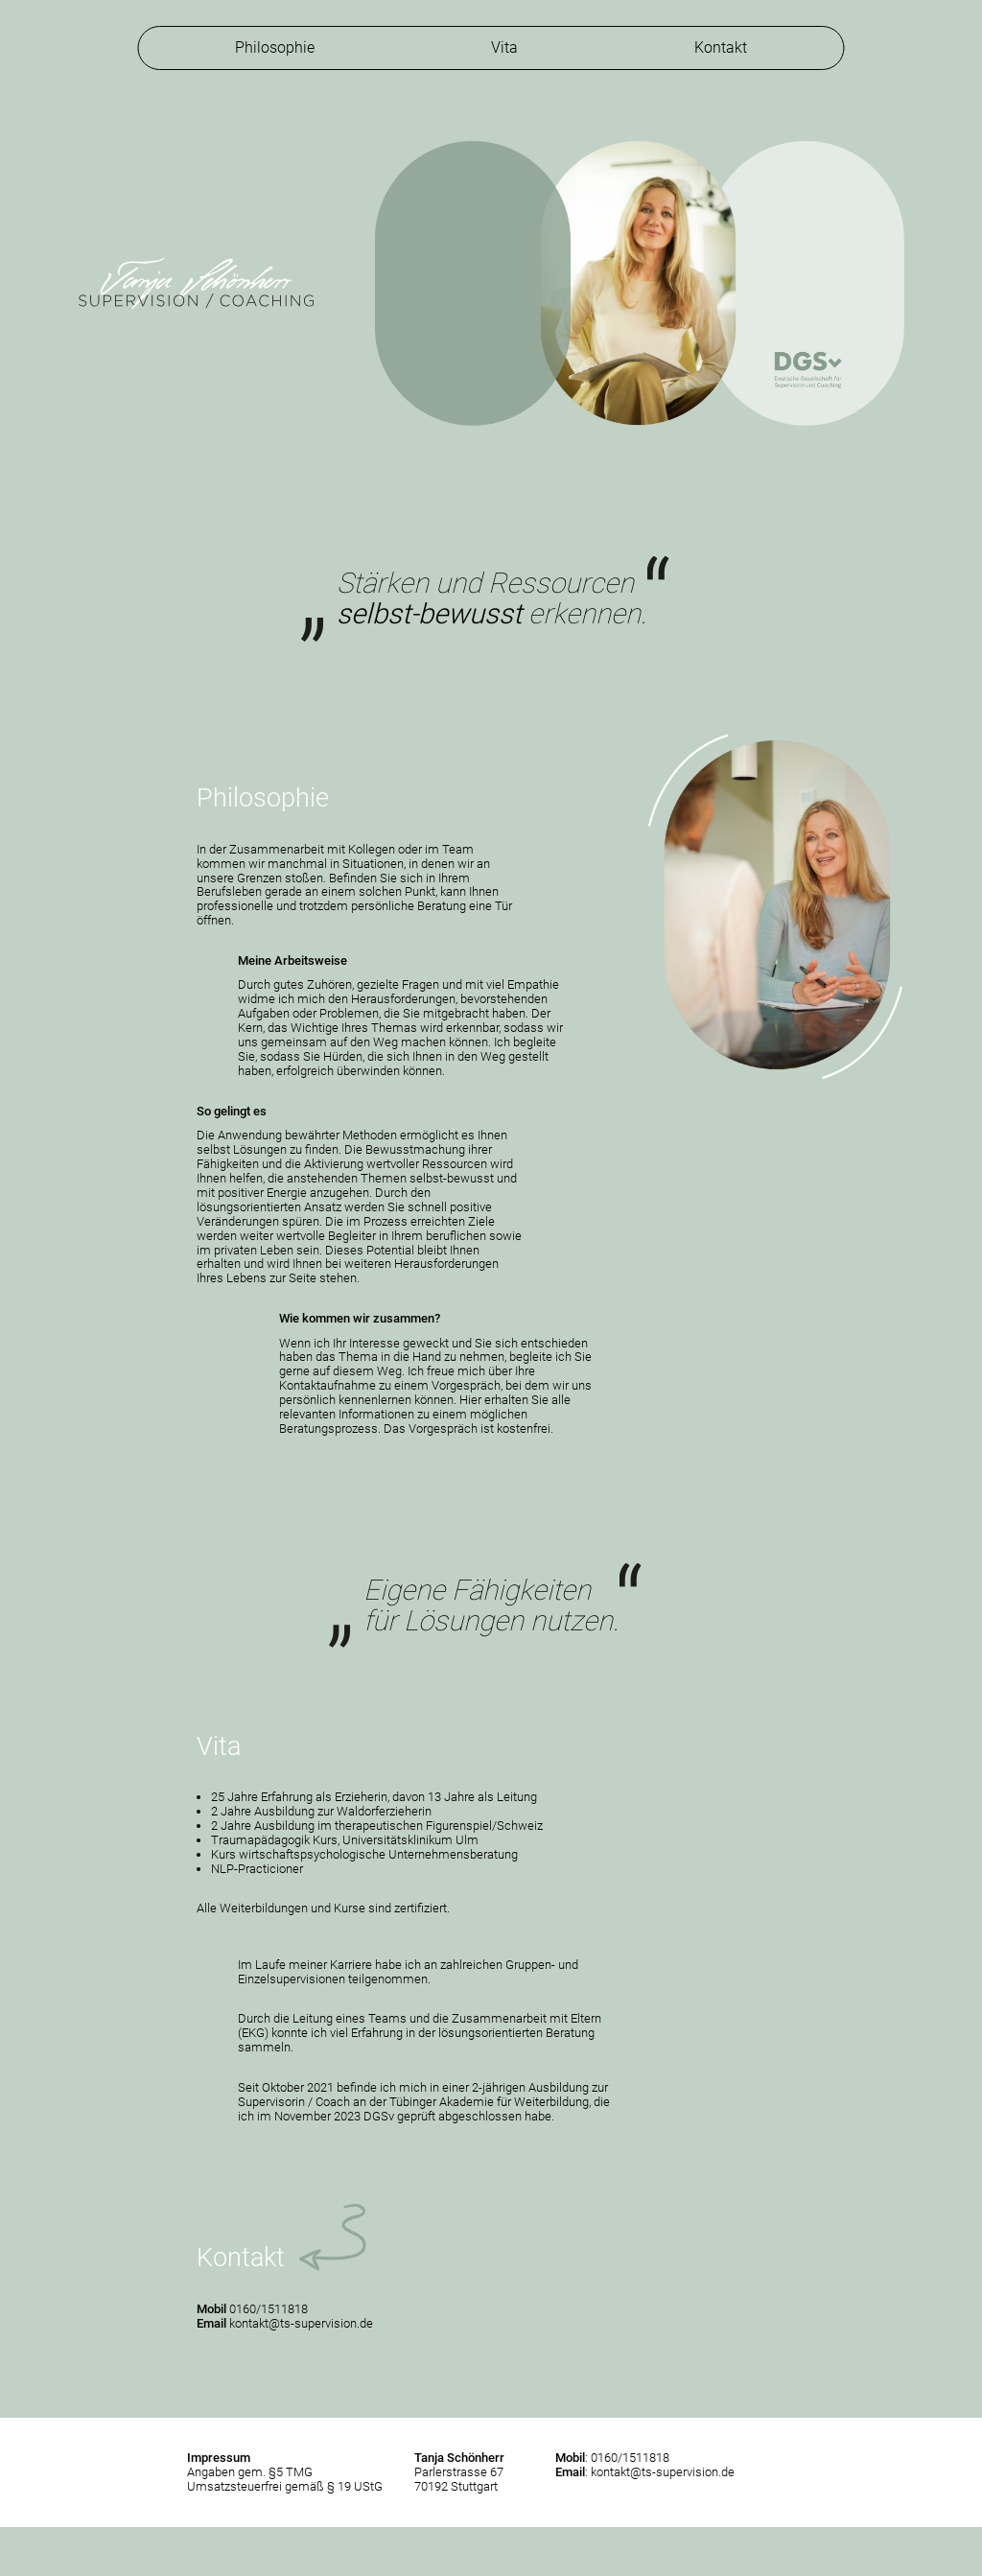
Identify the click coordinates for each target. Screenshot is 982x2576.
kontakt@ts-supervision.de (301, 2323)
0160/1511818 (268, 2309)
